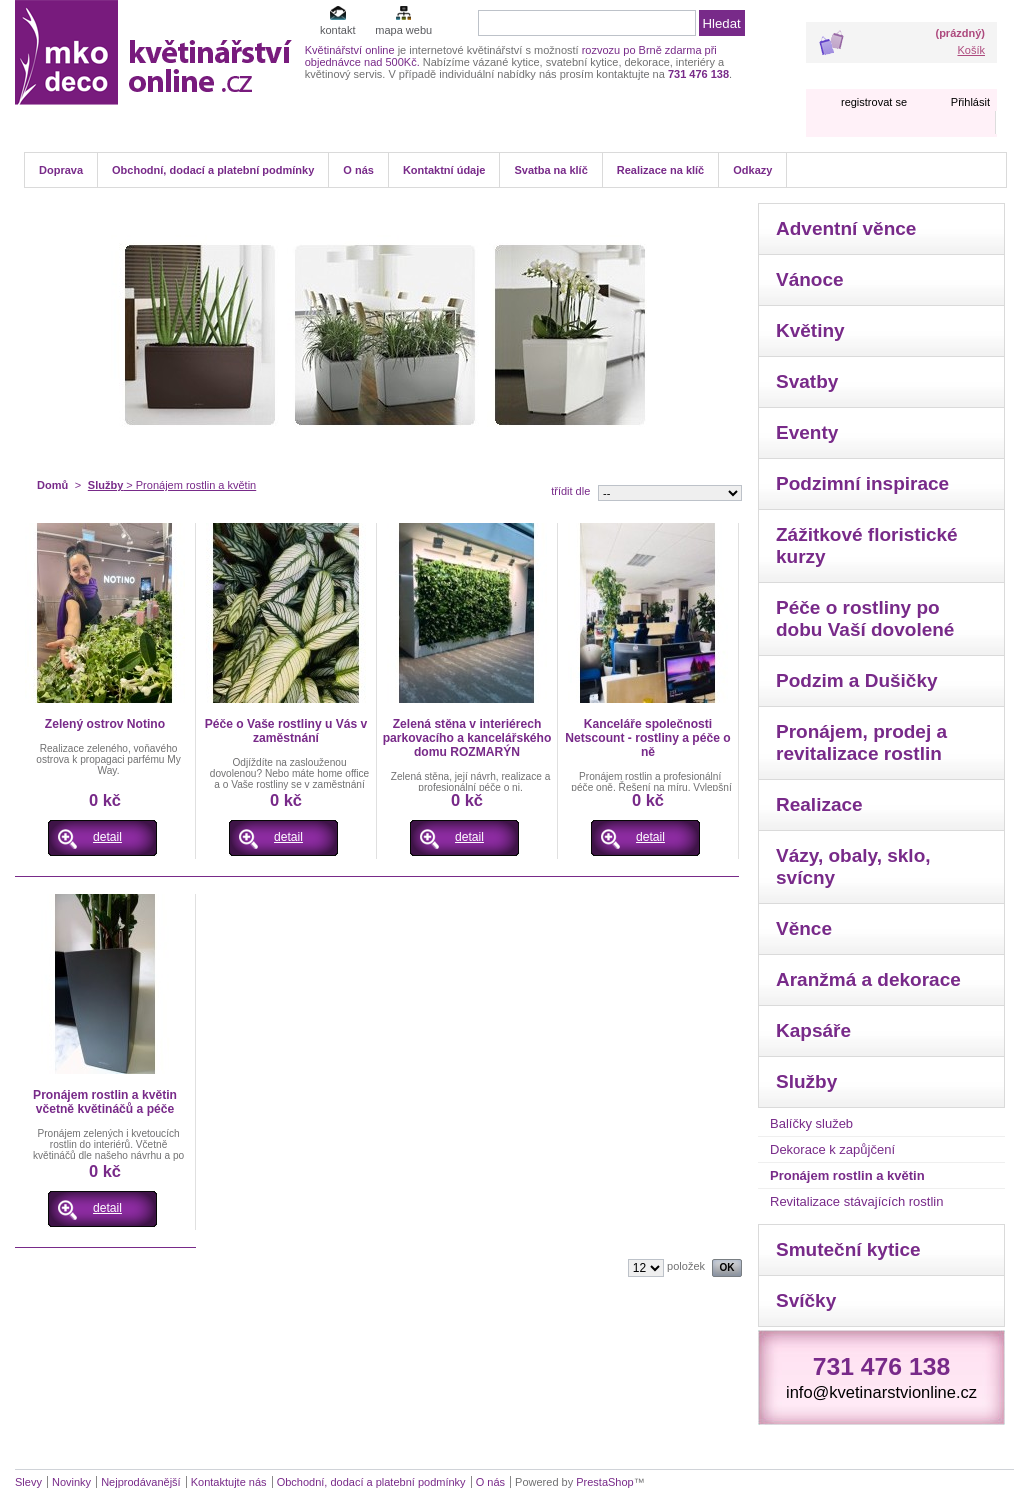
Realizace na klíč (660, 170)
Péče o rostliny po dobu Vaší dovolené (865, 618)
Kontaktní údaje (444, 170)
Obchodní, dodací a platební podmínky (213, 170)
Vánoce (810, 279)
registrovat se (874, 102)
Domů (52, 485)
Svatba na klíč (550, 170)
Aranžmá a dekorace (868, 979)
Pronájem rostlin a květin (847, 1175)
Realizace (819, 804)
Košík (971, 50)
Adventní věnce (846, 228)
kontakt (337, 30)
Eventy (807, 432)
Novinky (71, 1482)
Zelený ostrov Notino (105, 724)
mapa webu (403, 30)
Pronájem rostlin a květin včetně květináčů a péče (105, 1102)
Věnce (804, 928)
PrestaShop (604, 1482)
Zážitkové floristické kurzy (867, 545)
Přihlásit (970, 102)
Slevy (28, 1482)
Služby (105, 485)
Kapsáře (813, 1030)
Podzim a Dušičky (857, 680)
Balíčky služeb (811, 1123)
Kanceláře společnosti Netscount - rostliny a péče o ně (647, 738)
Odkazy (752, 170)
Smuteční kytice (848, 1249)
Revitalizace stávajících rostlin (856, 1201)
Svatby (807, 381)
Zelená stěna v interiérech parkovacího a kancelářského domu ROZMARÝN (467, 738)
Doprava (61, 170)
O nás (358, 170)
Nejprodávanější (141, 1482)
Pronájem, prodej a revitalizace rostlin (861, 742)
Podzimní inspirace (862, 483)
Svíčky (806, 1300)
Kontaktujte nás (229, 1482)
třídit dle (570, 491)
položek (686, 1266)
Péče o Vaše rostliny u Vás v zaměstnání (286, 731)
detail (107, 837)
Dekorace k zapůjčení (832, 1149)
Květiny (810, 330)
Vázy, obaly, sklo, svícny (853, 866)
